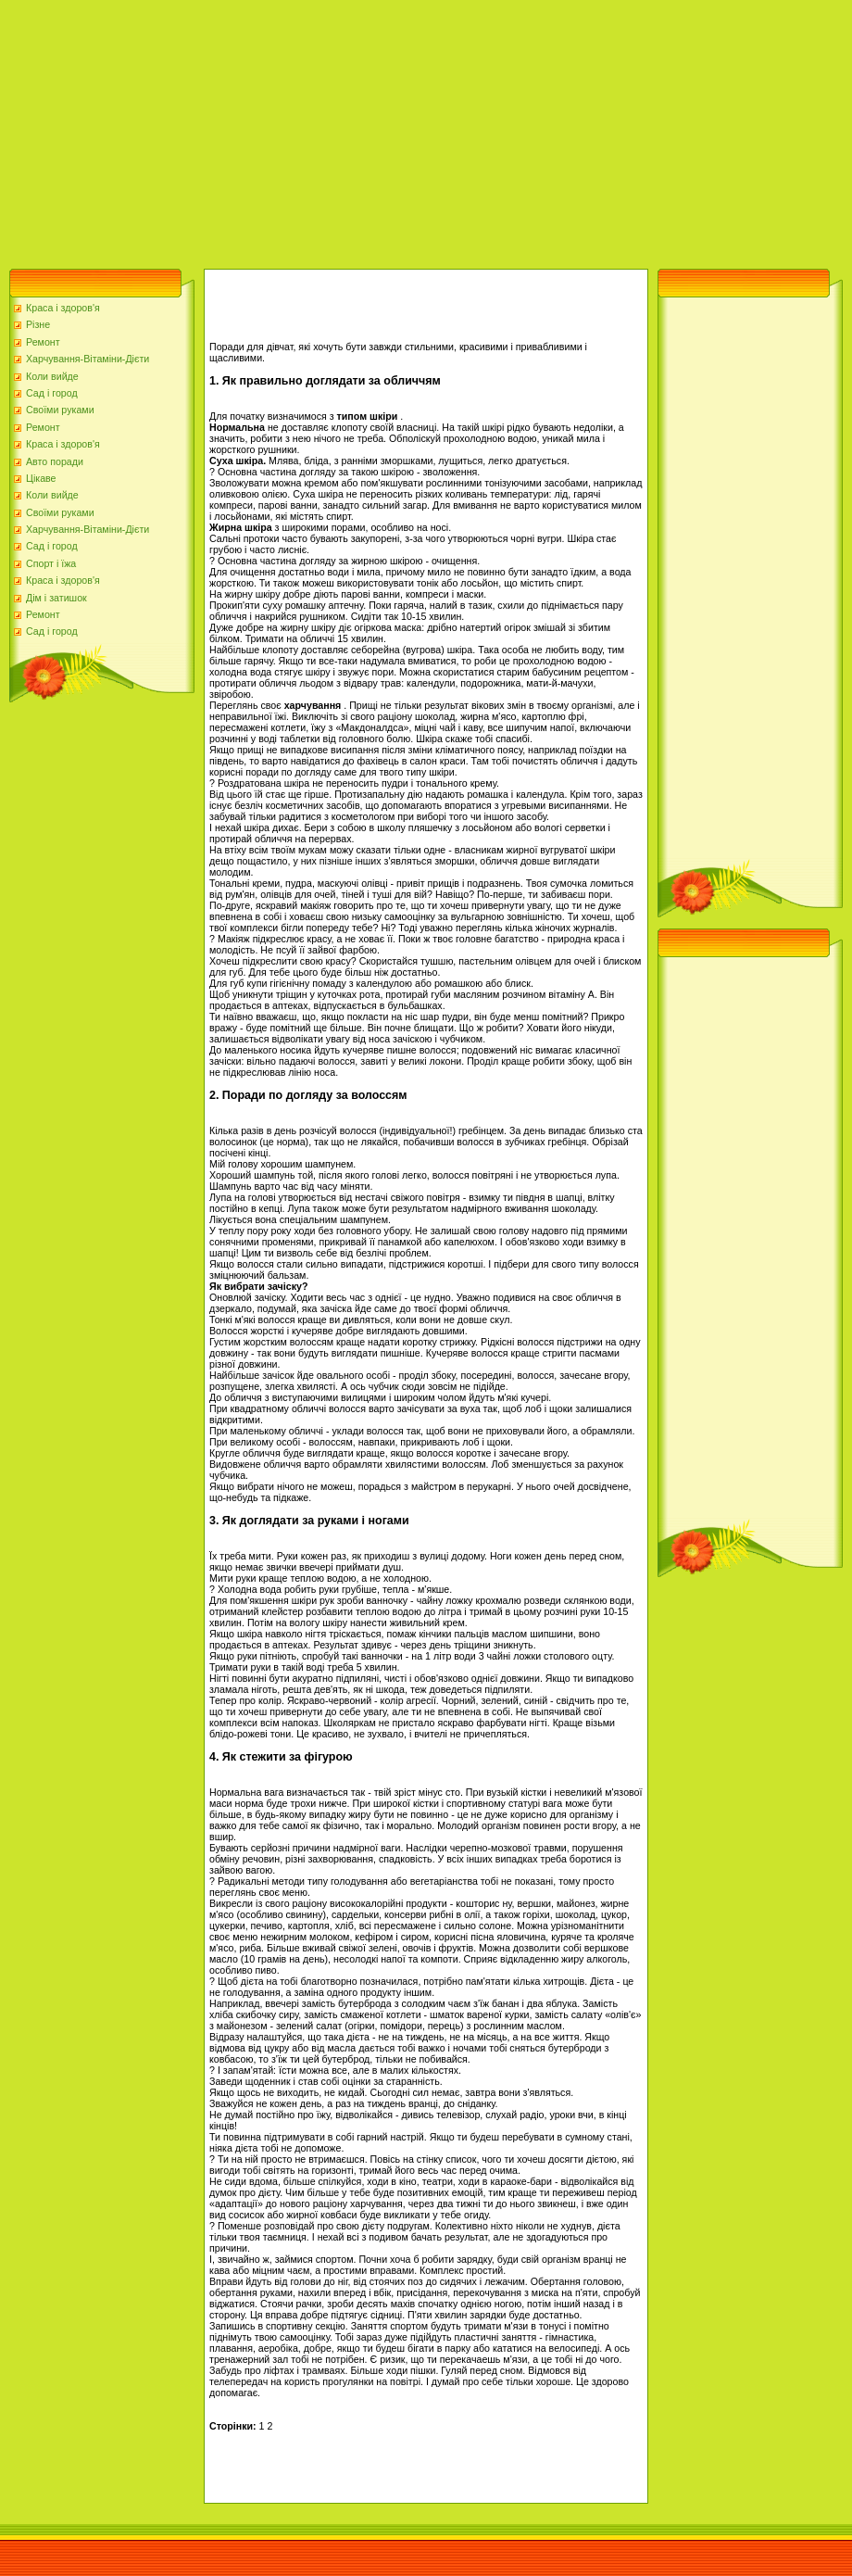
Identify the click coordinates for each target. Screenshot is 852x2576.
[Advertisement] (328, 129)
